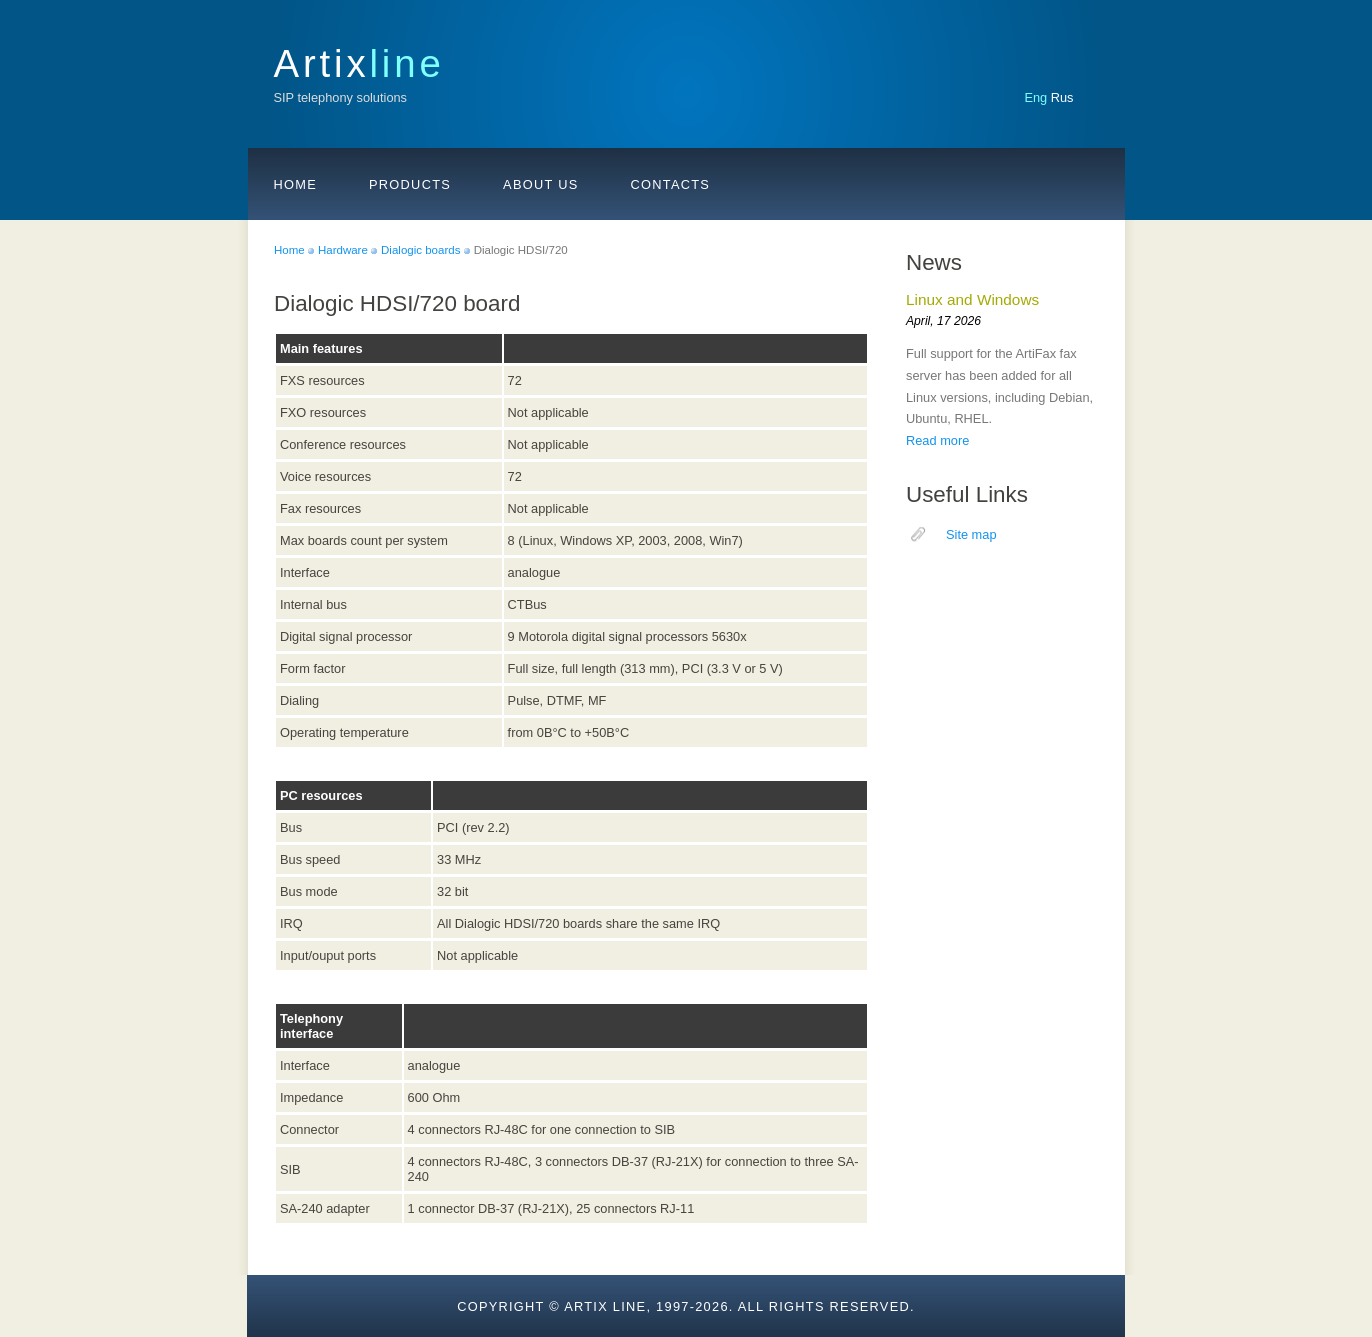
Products (410, 184)
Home (296, 184)
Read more (937, 440)
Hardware (343, 250)
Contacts (671, 184)
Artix (359, 63)
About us (540, 184)
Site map (971, 534)
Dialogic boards (420, 250)
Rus (1062, 97)
